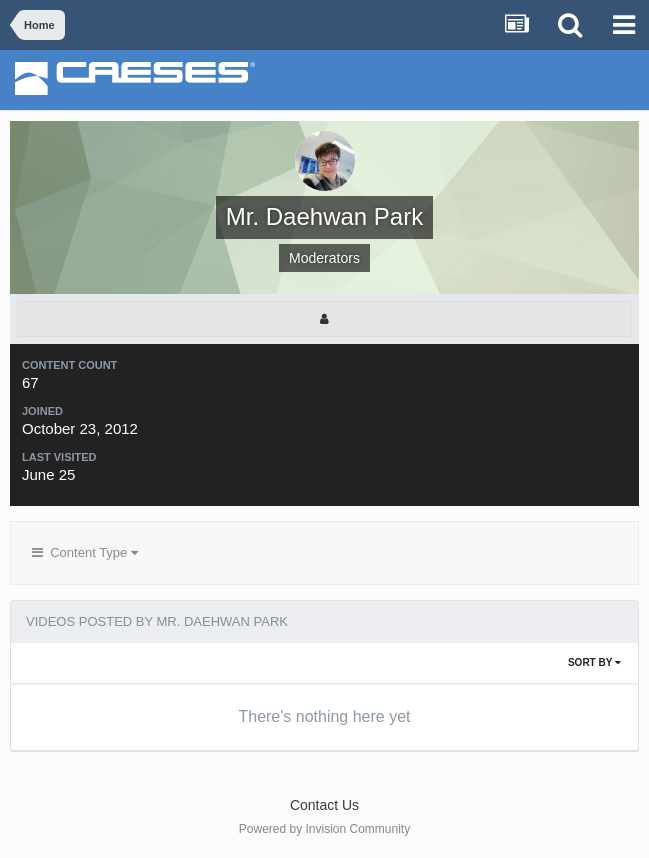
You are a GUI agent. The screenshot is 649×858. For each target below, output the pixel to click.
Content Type (85, 552)
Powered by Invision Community (324, 829)
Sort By (594, 662)
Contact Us (324, 805)
